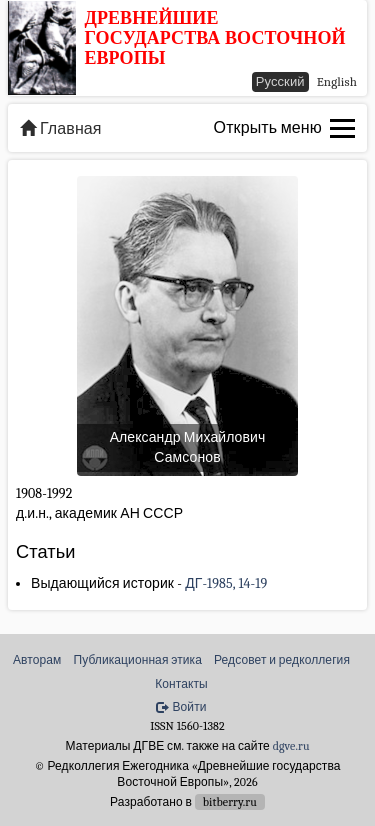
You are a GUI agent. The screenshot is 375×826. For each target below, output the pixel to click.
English (337, 81)
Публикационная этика (137, 660)
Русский (280, 81)
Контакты (181, 684)
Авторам (37, 660)
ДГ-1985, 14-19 (226, 583)
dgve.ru (291, 746)
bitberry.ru (230, 802)
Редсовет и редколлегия (282, 660)
